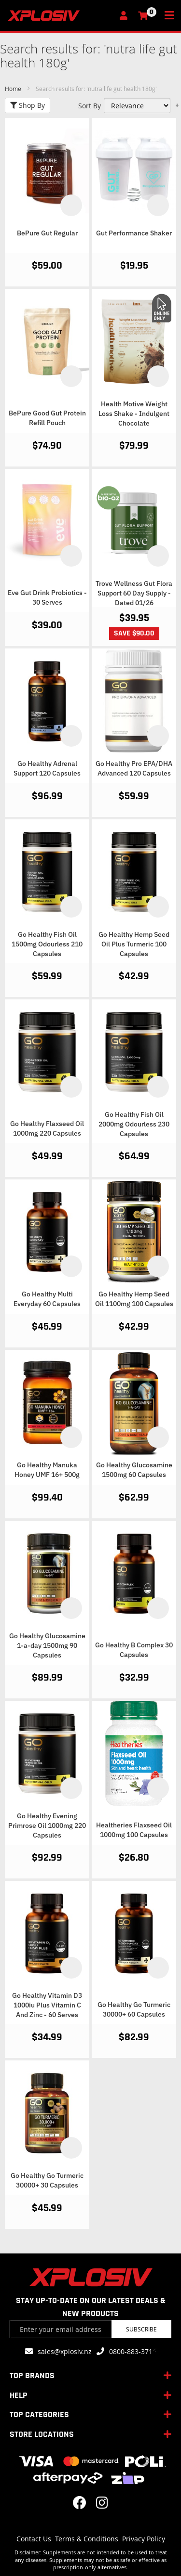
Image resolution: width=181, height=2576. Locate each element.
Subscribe (141, 2329)
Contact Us (33, 2538)
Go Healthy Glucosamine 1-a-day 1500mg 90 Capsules (47, 1645)
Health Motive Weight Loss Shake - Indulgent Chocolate (133, 413)
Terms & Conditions (86, 2538)
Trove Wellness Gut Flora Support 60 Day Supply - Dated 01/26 (134, 593)
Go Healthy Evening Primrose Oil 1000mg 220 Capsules (47, 1825)
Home (14, 88)
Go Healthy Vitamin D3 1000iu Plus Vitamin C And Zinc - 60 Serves (47, 2005)
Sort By (89, 105)
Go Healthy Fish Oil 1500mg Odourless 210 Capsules (47, 944)
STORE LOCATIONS (42, 2434)
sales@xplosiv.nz (65, 2351)
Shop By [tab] (27, 105)
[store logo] (60, 15)
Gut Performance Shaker (134, 233)
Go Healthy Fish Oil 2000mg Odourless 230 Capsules (133, 1124)
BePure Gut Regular (47, 233)
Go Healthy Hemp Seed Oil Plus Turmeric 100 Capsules (133, 944)
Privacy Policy (143, 2538)
